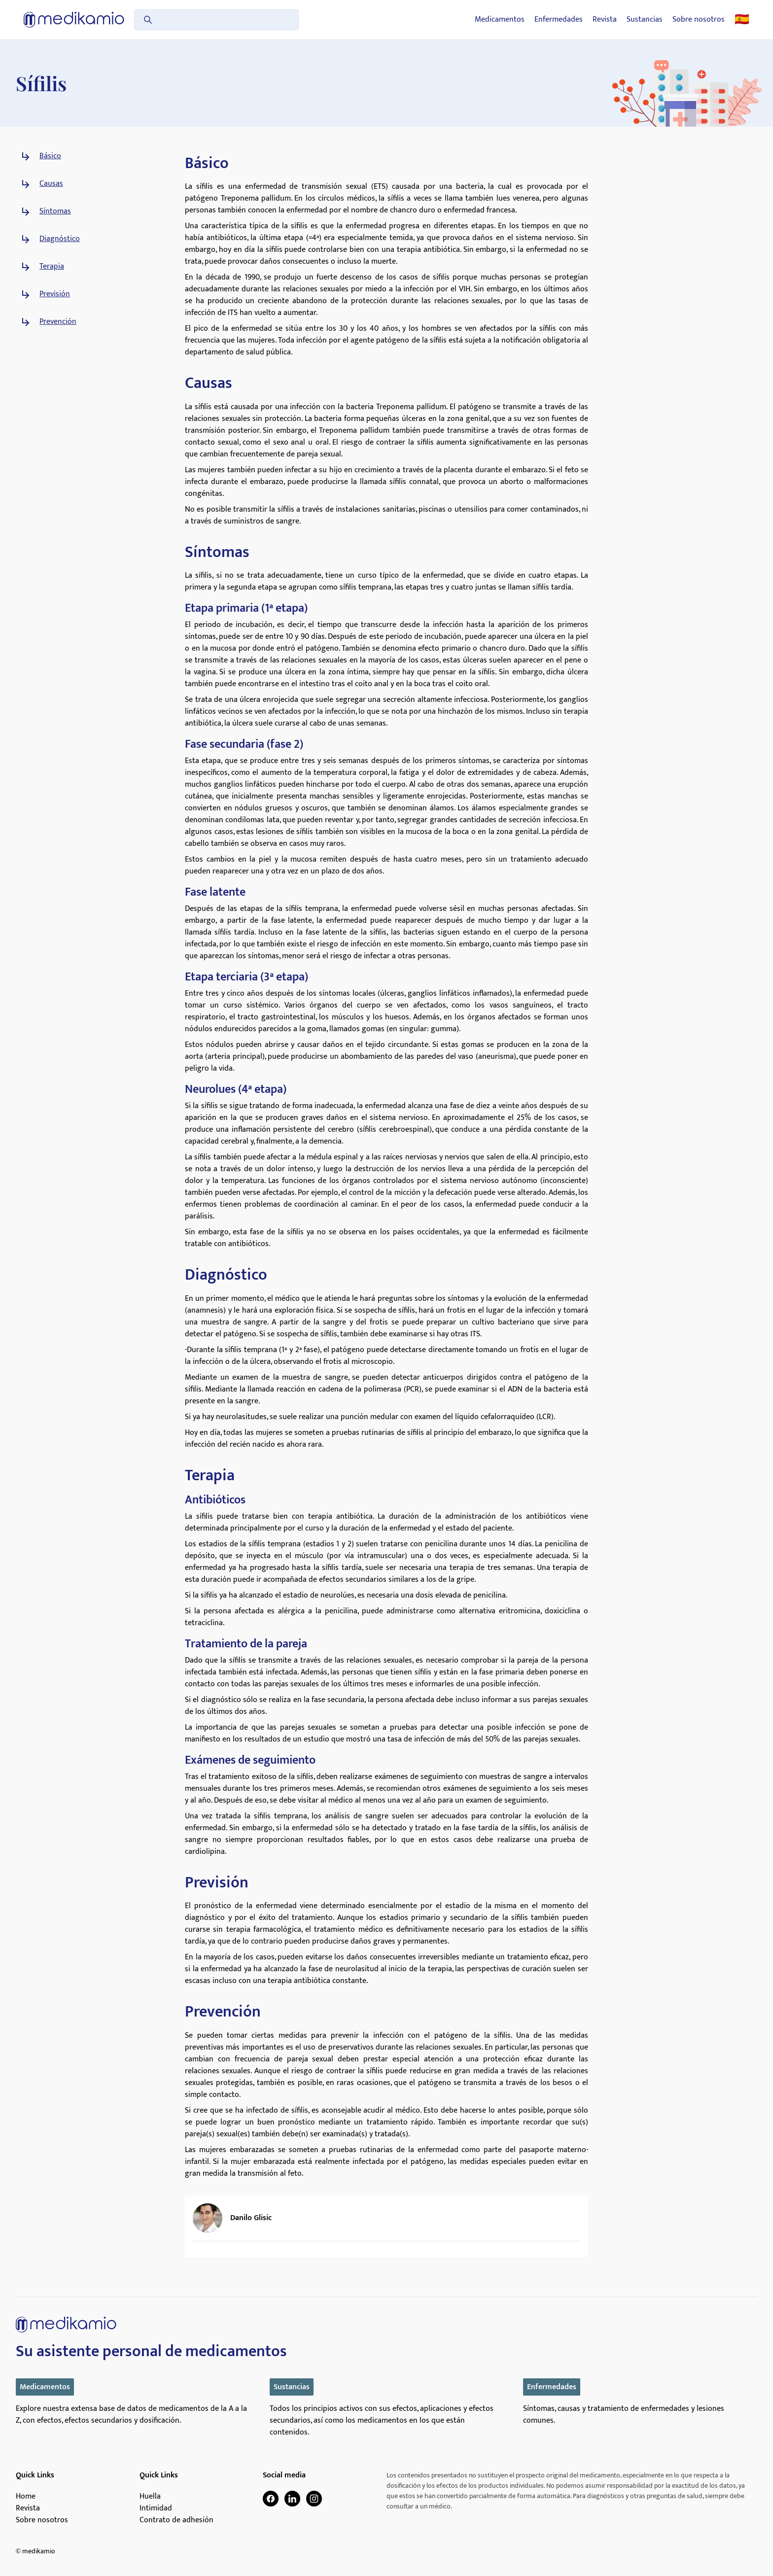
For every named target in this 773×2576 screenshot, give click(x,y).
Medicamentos (500, 20)
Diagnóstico (59, 239)
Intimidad (156, 2508)
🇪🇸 (742, 20)
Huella (150, 2497)
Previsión (54, 294)
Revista (605, 20)
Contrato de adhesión (176, 2520)
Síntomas (55, 211)
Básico (50, 156)
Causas (51, 184)
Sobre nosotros (698, 20)
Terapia (51, 267)
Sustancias (645, 20)
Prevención (57, 322)
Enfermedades (558, 20)
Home (25, 2497)
